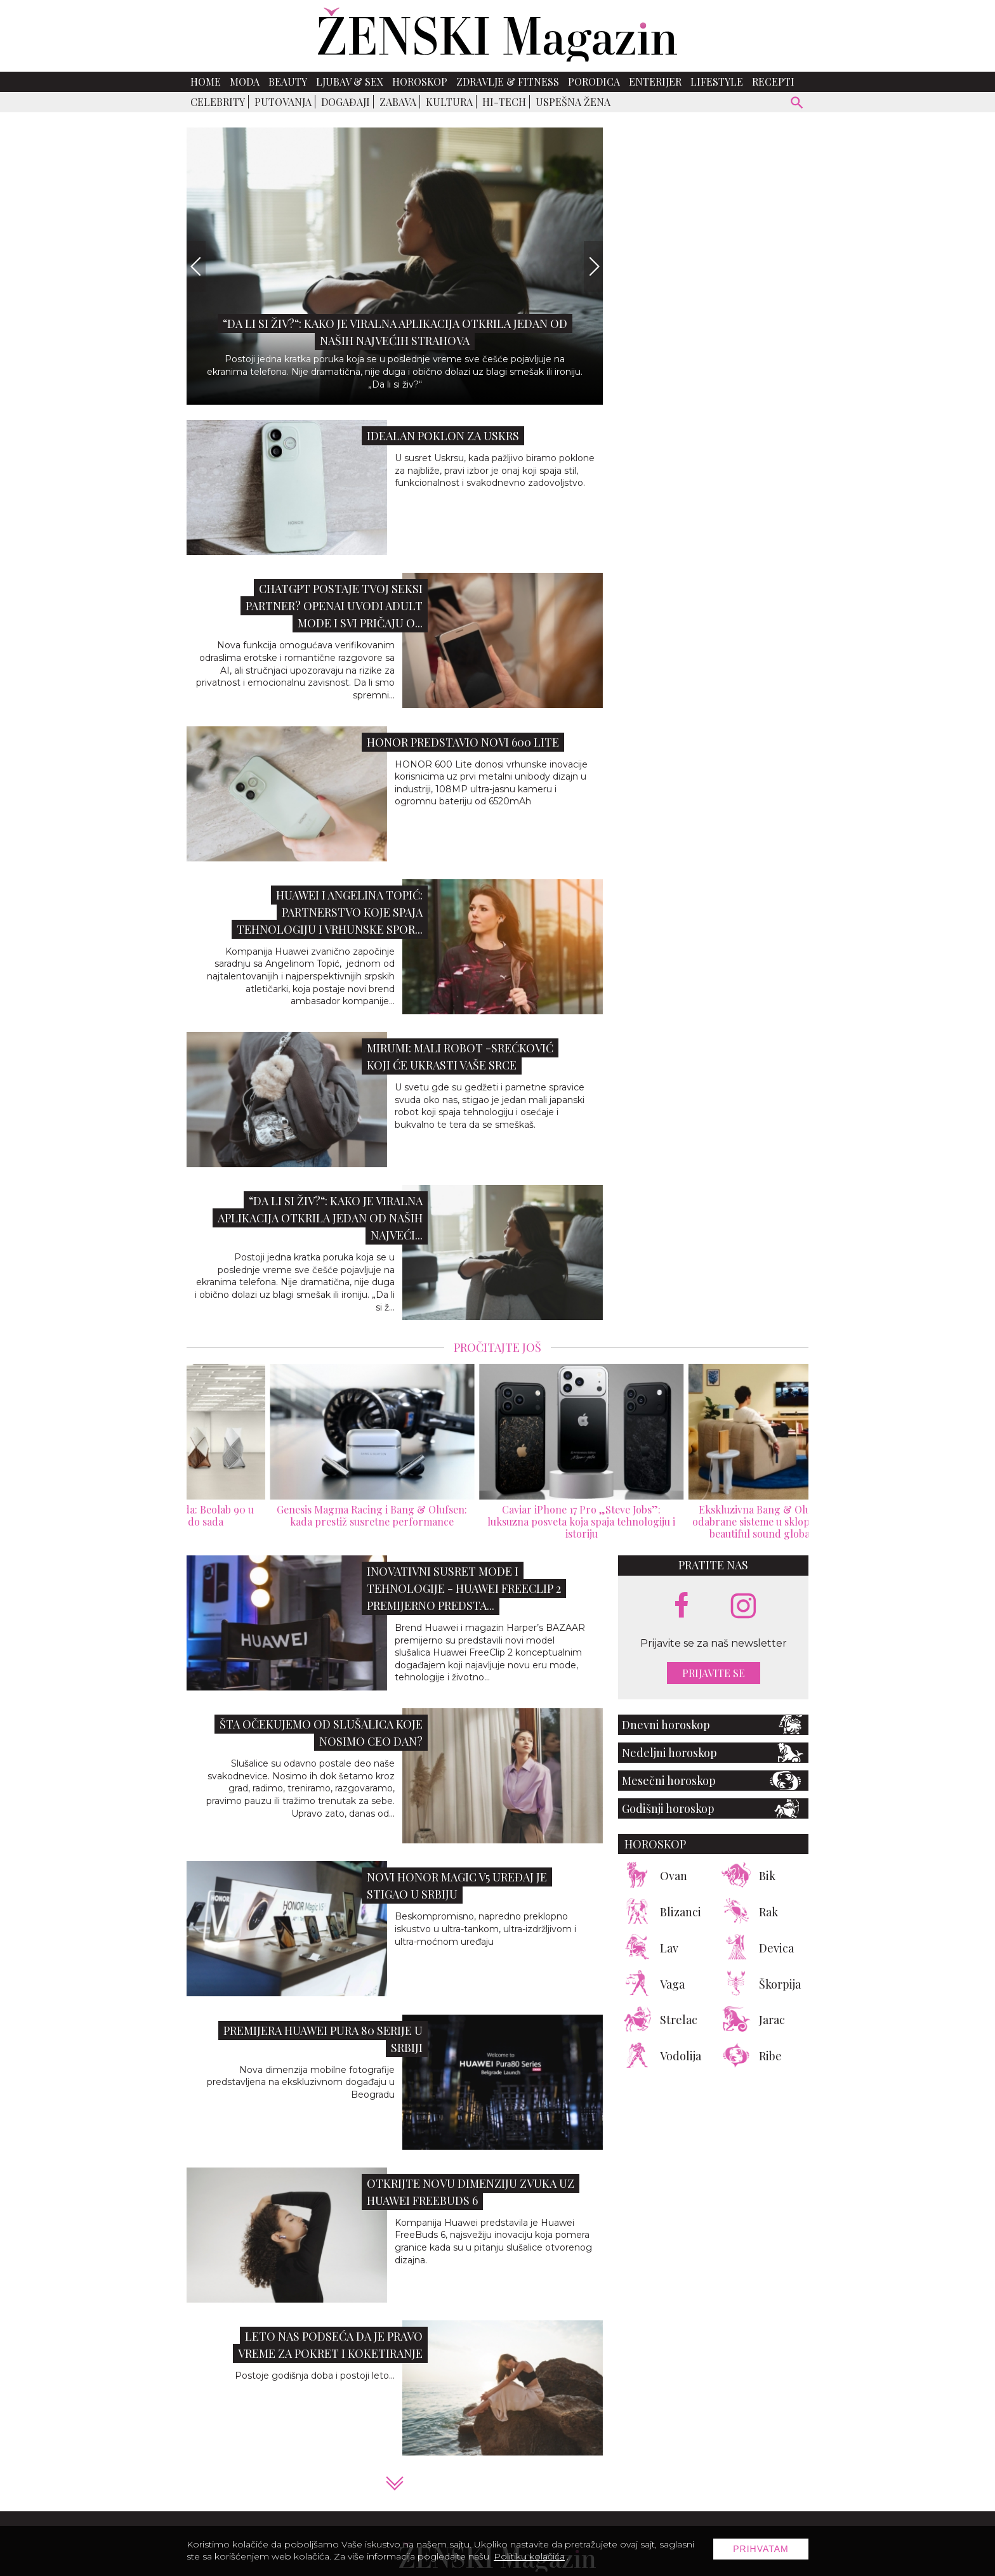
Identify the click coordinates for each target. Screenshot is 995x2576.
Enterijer (655, 81)
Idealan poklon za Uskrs (443, 435)
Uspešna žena (573, 101)
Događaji (345, 101)
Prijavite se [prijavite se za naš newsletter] (713, 1673)
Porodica (594, 81)
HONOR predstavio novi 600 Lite (463, 742)
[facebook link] (681, 1606)
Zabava (397, 101)
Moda (245, 81)
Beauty (287, 81)
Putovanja (283, 101)
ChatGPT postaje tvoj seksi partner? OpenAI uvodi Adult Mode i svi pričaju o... (334, 606)
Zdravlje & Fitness (507, 81)
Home (205, 81)
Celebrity (217, 101)
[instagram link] (743, 1606)
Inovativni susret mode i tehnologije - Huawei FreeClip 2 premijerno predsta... (464, 1588)
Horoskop (419, 81)
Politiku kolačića (529, 2556)
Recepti (773, 81)
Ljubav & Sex (349, 81)
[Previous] (196, 266)
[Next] (593, 266)
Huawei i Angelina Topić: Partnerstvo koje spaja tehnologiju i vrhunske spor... (330, 912)
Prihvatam (761, 2549)
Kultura (449, 101)
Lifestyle (716, 81)
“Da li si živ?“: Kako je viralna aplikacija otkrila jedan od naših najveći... (320, 1218)
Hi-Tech (504, 101)
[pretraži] (797, 104)
